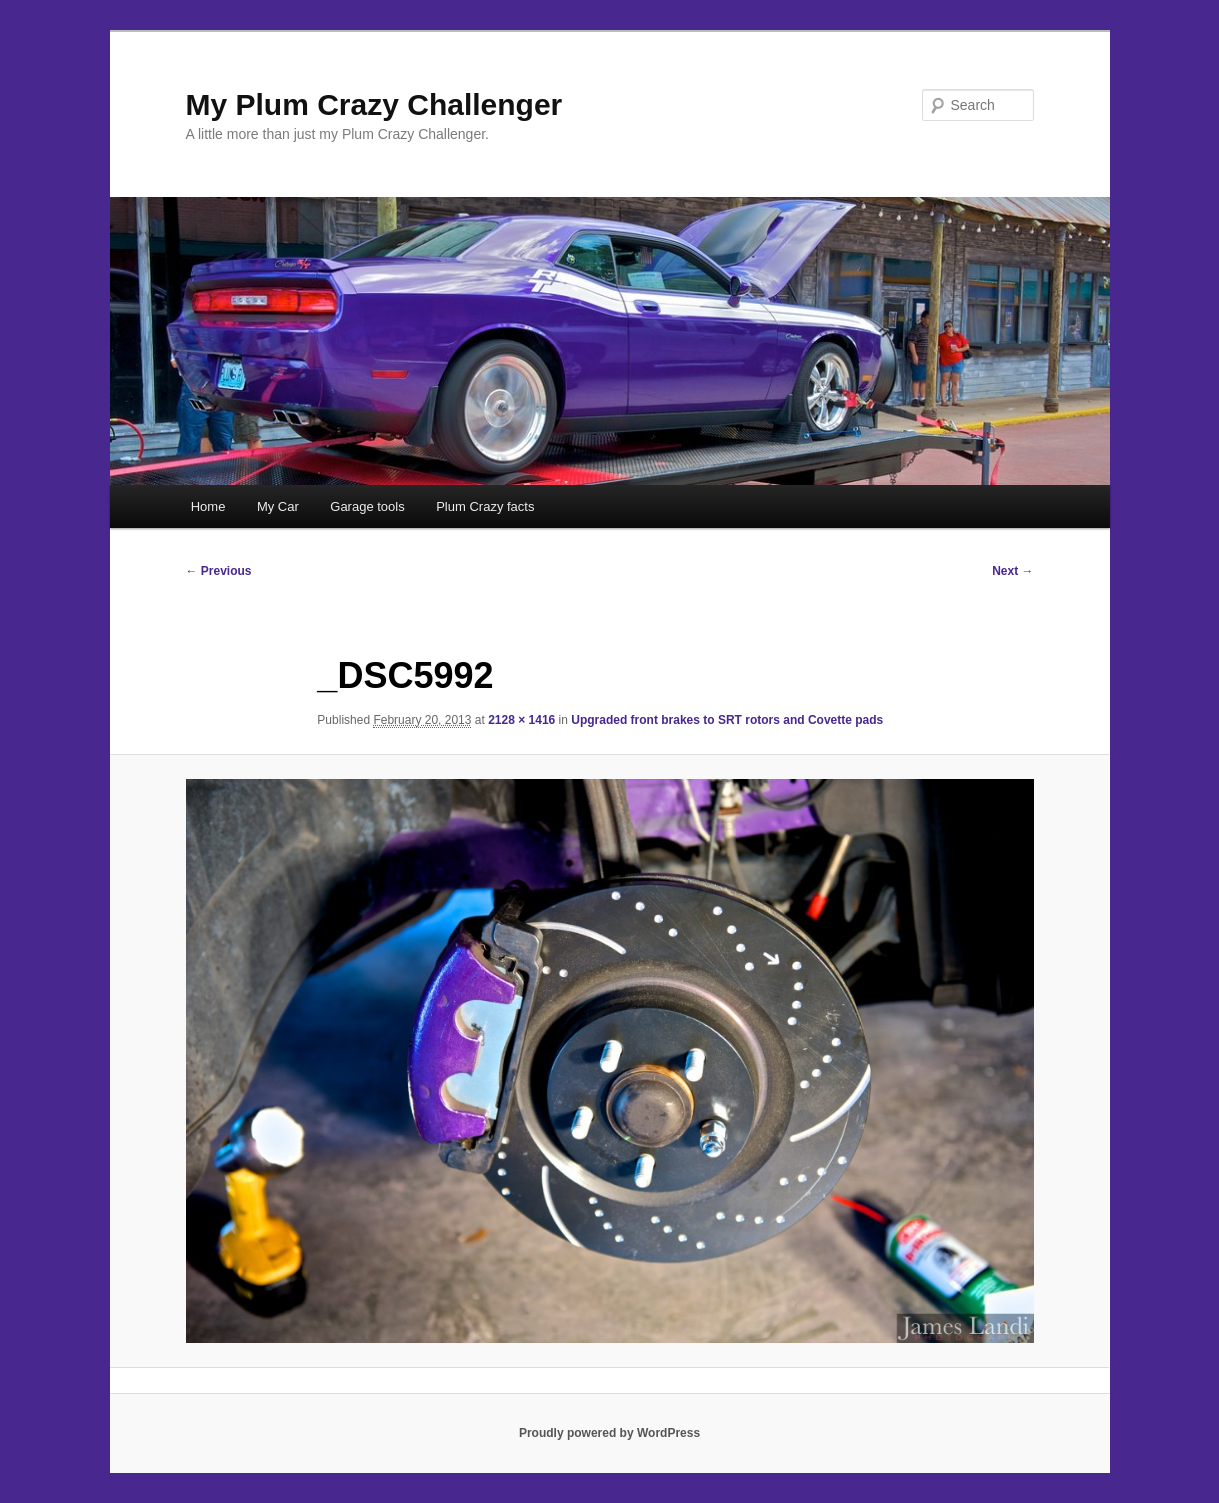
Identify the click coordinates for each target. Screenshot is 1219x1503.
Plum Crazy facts (485, 506)
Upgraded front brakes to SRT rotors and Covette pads (727, 720)
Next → (1012, 571)
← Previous (219, 571)
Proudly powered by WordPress (609, 1433)
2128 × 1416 (521, 720)
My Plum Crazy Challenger (374, 104)
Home (208, 506)
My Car (278, 506)
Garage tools (367, 506)
